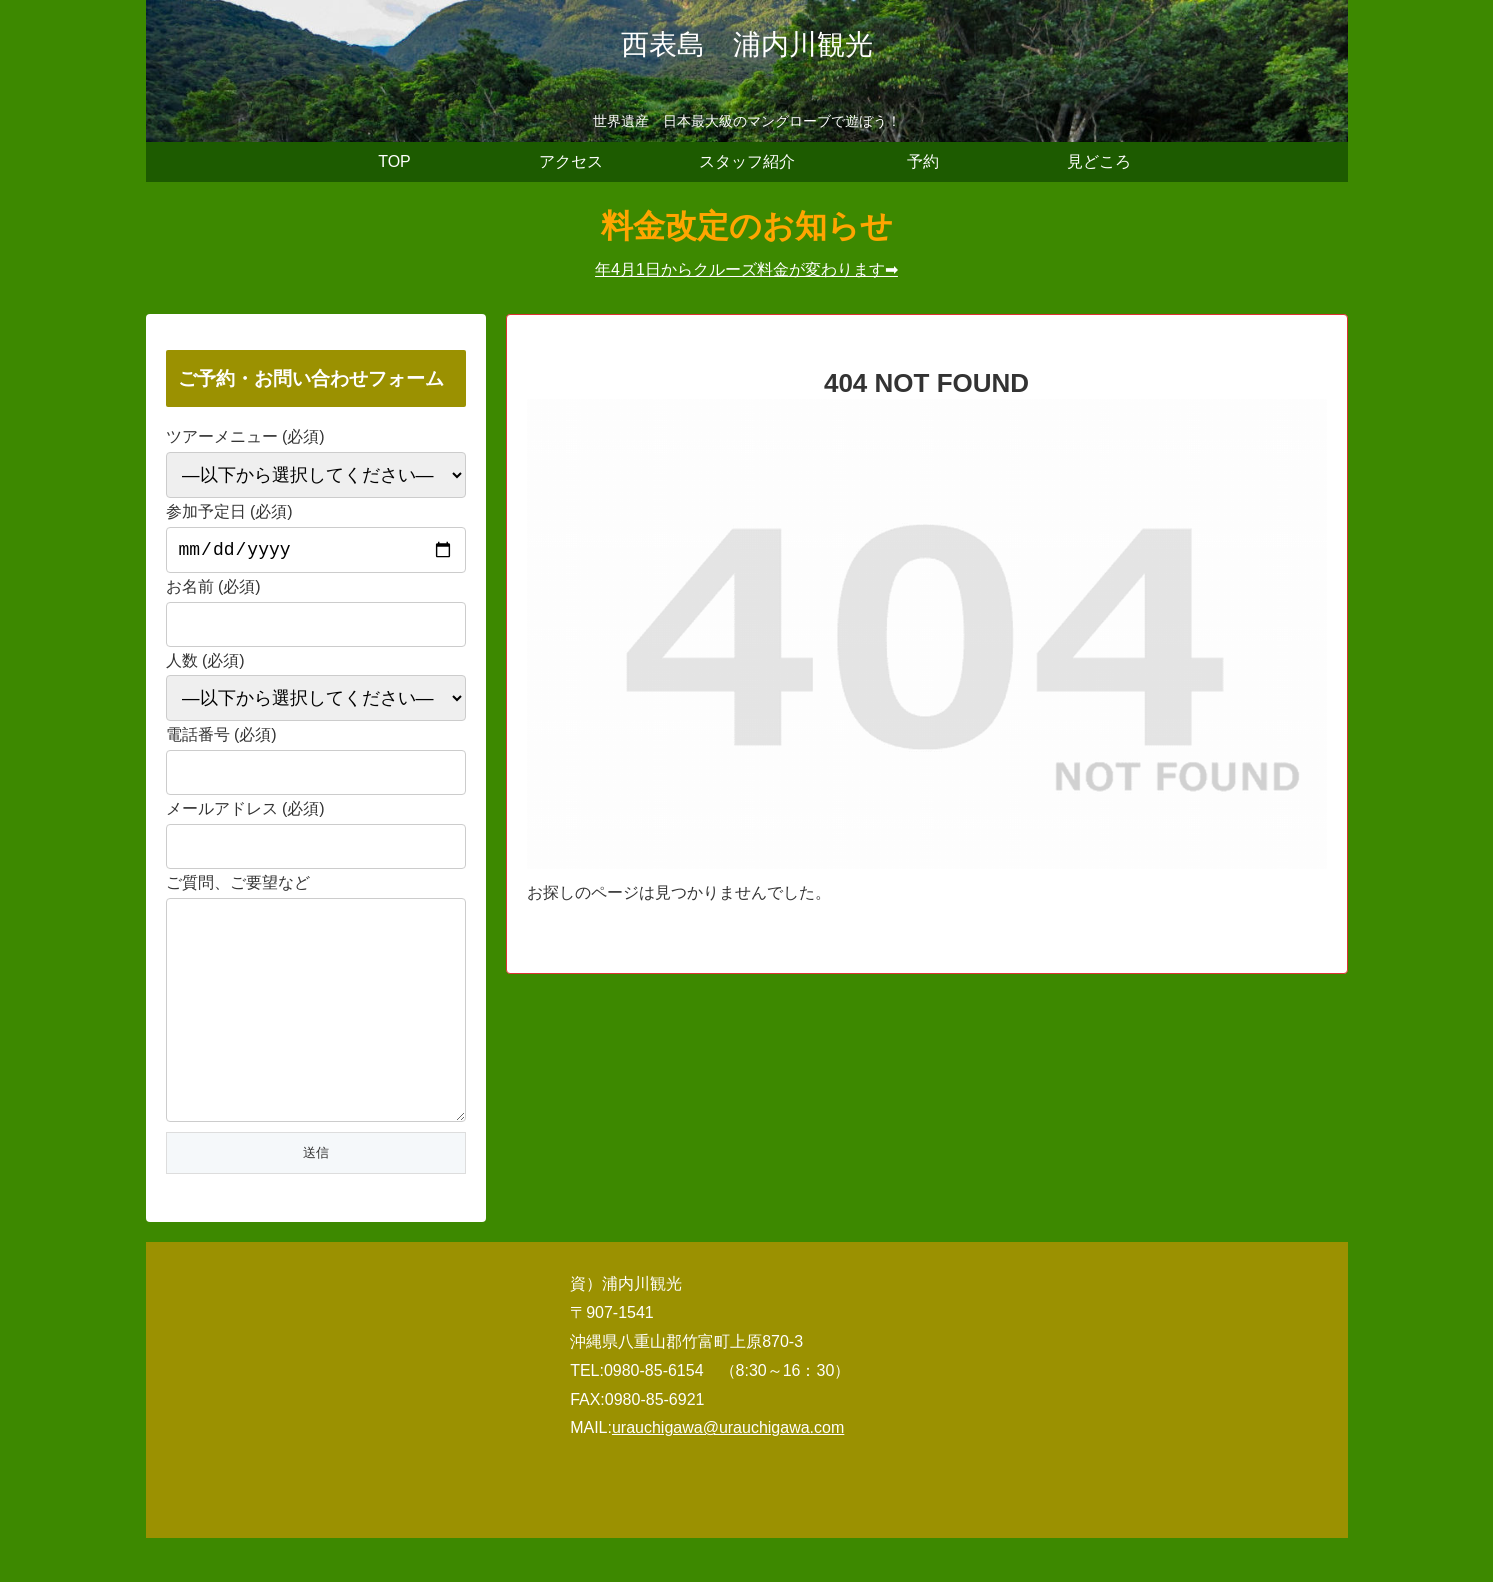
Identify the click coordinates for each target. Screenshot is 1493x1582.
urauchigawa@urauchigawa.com (728, 1471)
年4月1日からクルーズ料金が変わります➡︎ (746, 269)
